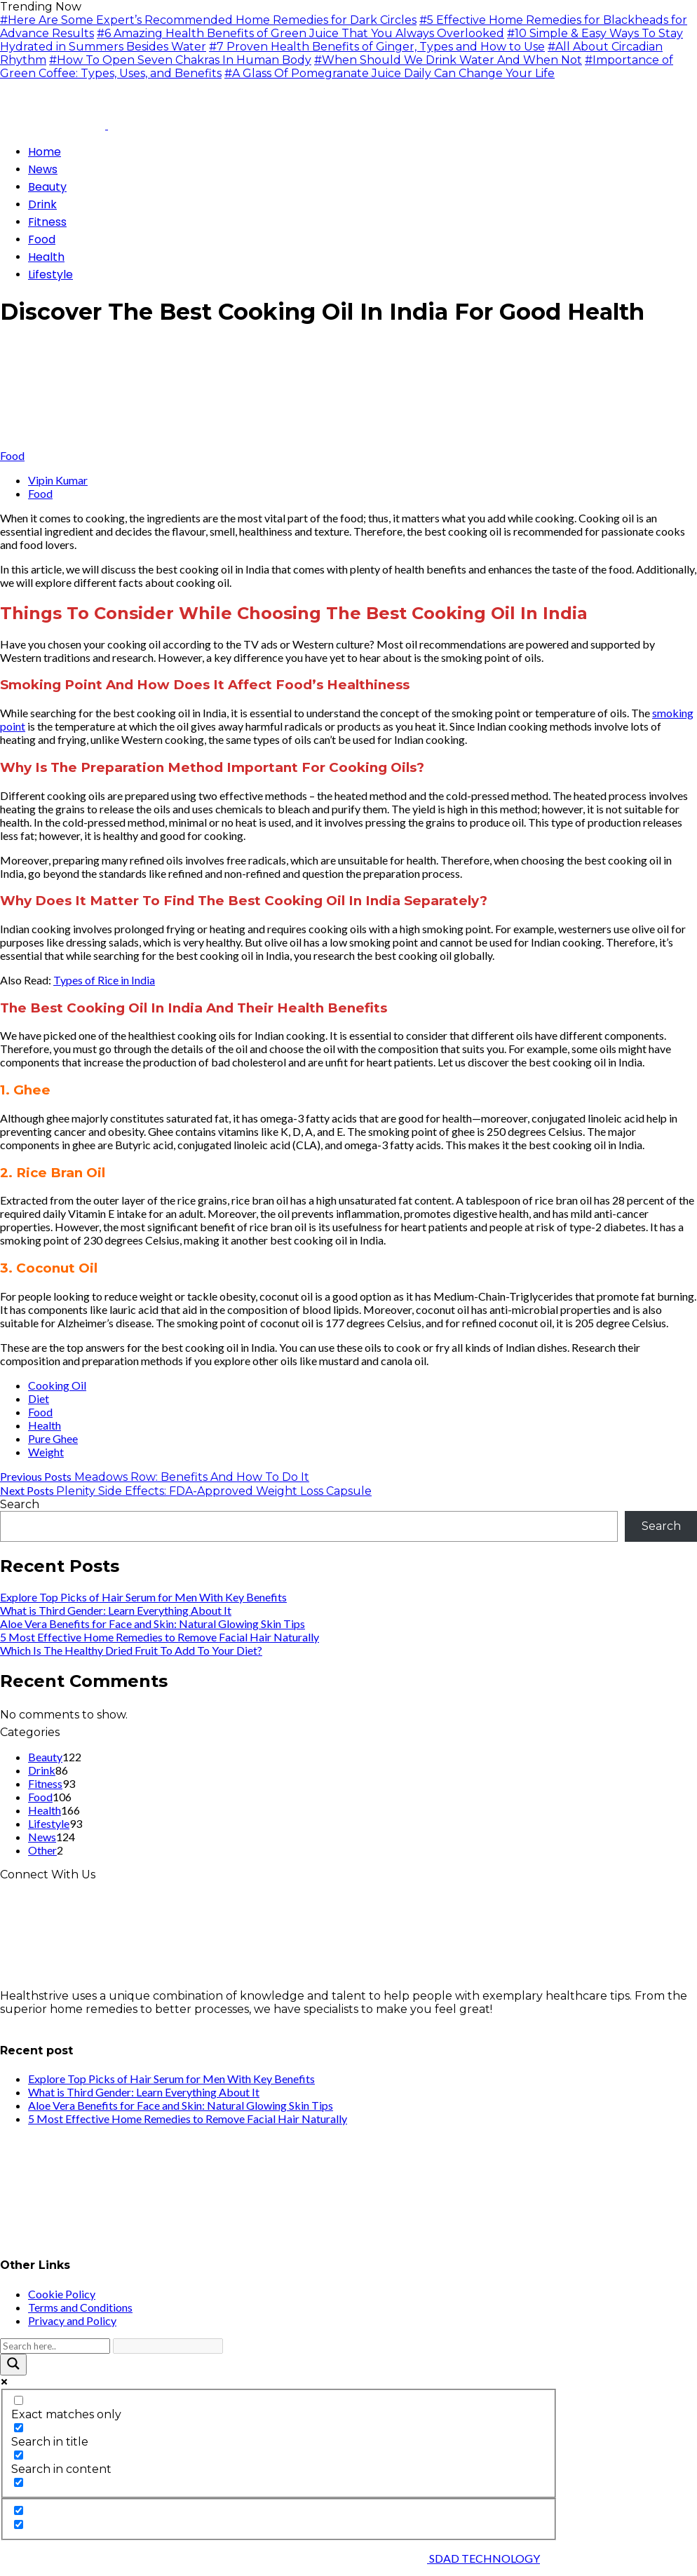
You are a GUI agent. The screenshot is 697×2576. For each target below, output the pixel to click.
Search (19, 1504)
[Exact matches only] (18, 2400)
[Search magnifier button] (13, 2364)
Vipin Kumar (58, 480)
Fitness (45, 1783)
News (42, 1836)
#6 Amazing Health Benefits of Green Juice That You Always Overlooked (300, 33)
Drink (41, 1770)
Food (12, 455)
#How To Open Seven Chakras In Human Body (180, 60)
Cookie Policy (61, 2293)
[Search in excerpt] (18, 2482)
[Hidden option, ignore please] (18, 2510)
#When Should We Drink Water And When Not (448, 60)
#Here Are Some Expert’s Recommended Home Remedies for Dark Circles (208, 20)
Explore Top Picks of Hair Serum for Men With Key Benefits (143, 1597)
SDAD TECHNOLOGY (483, 2558)
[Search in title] (18, 2427)
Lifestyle (48, 1823)
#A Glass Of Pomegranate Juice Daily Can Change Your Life (389, 73)
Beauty (45, 1756)
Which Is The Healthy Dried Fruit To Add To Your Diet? (131, 1650)
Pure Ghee (53, 1438)
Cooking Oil (57, 1385)
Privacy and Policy (72, 2320)
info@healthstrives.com (66, 2022)
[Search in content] (18, 2455)
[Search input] (55, 2346)
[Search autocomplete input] (168, 2346)
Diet (38, 1398)
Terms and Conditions (80, 2307)
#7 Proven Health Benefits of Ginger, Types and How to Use (377, 46)
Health (44, 1425)
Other (42, 1850)
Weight (46, 1451)
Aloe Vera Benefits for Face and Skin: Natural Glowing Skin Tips (152, 1623)
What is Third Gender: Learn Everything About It (115, 1610)
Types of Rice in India (104, 980)
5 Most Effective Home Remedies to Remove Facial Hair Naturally (159, 1636)
